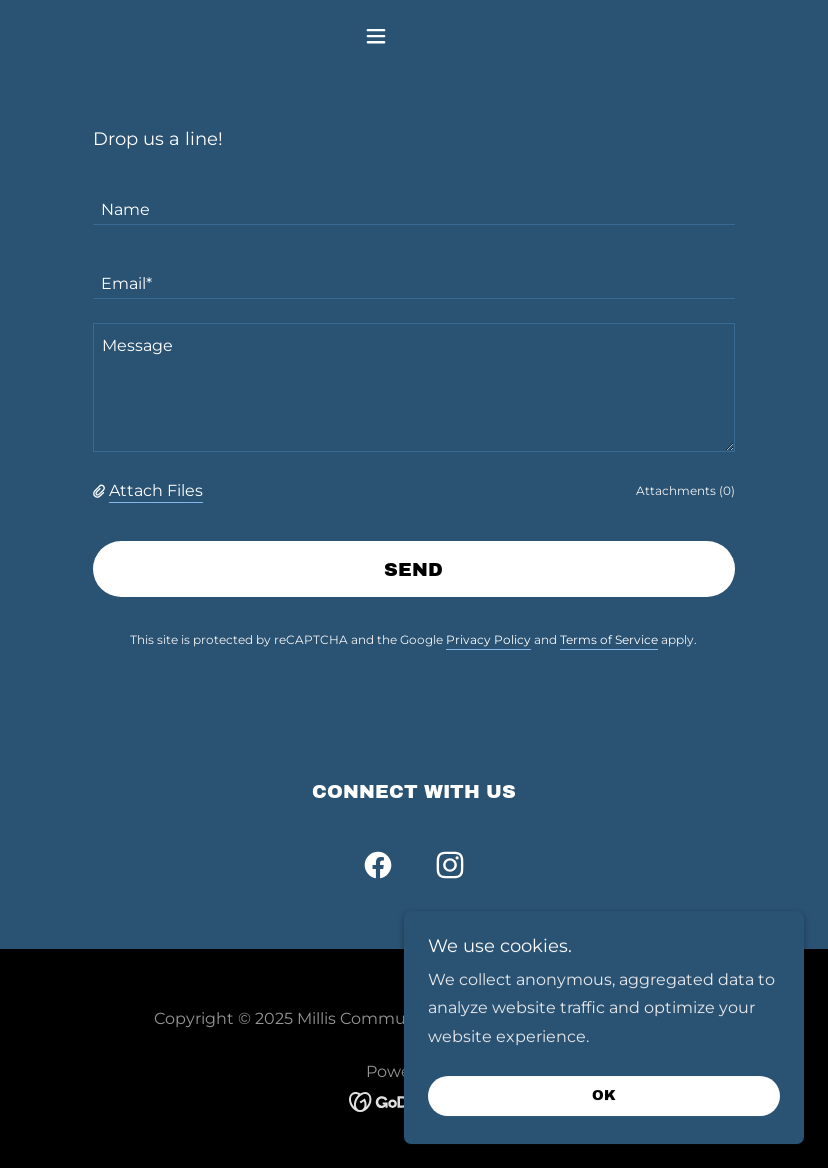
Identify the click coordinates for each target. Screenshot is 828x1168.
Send (413, 569)
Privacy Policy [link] (488, 639)
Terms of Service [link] (609, 639)
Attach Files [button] (156, 490)
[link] (378, 869)
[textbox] (414, 200)
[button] (414, 36)
